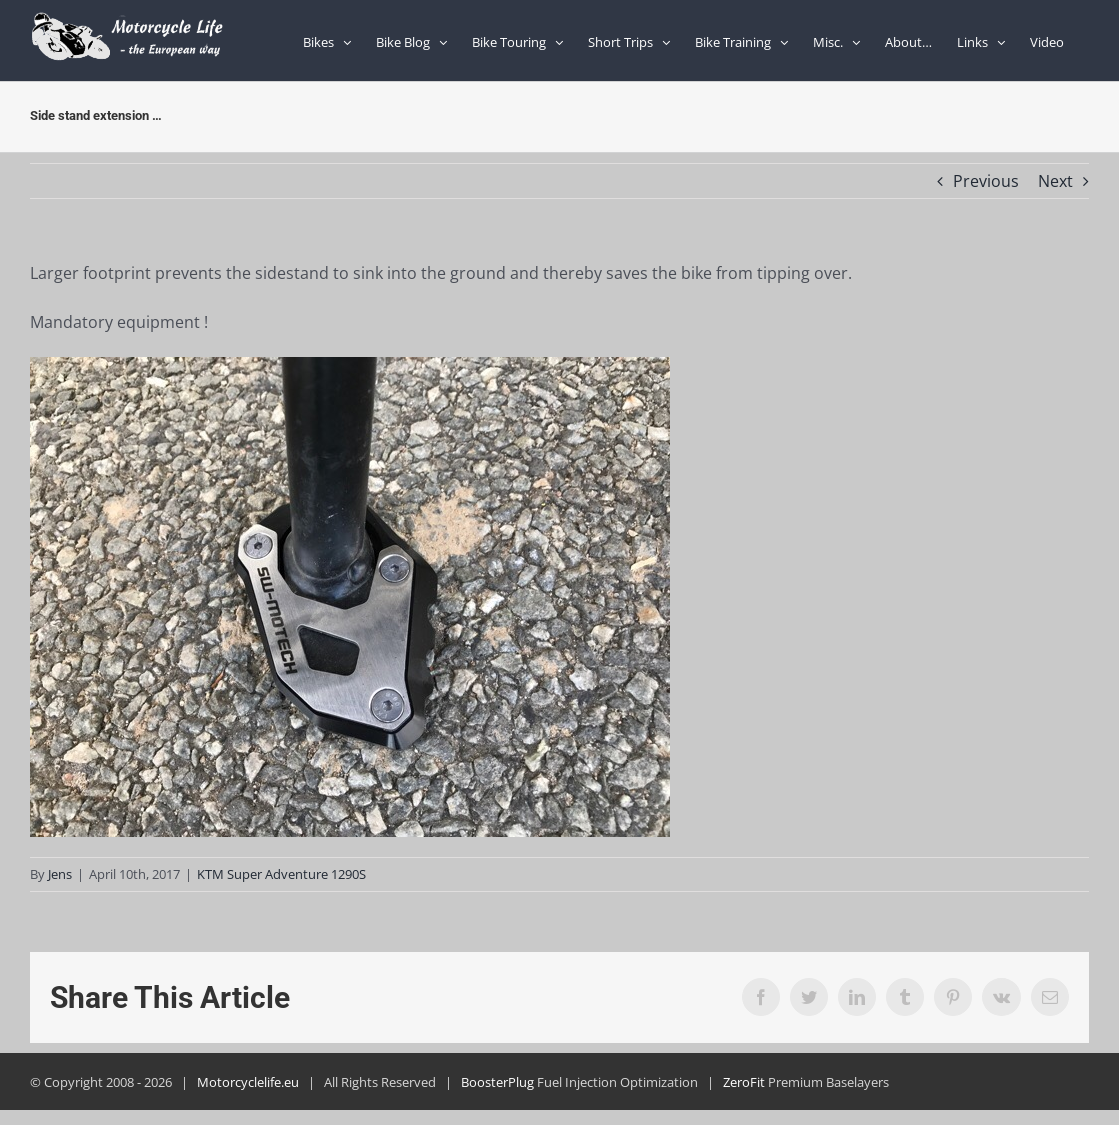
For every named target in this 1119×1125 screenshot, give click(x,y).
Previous (986, 181)
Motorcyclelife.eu (248, 1082)
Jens (60, 874)
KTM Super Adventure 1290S (281, 874)
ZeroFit (744, 1082)
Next (1055, 181)
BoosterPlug (497, 1082)
